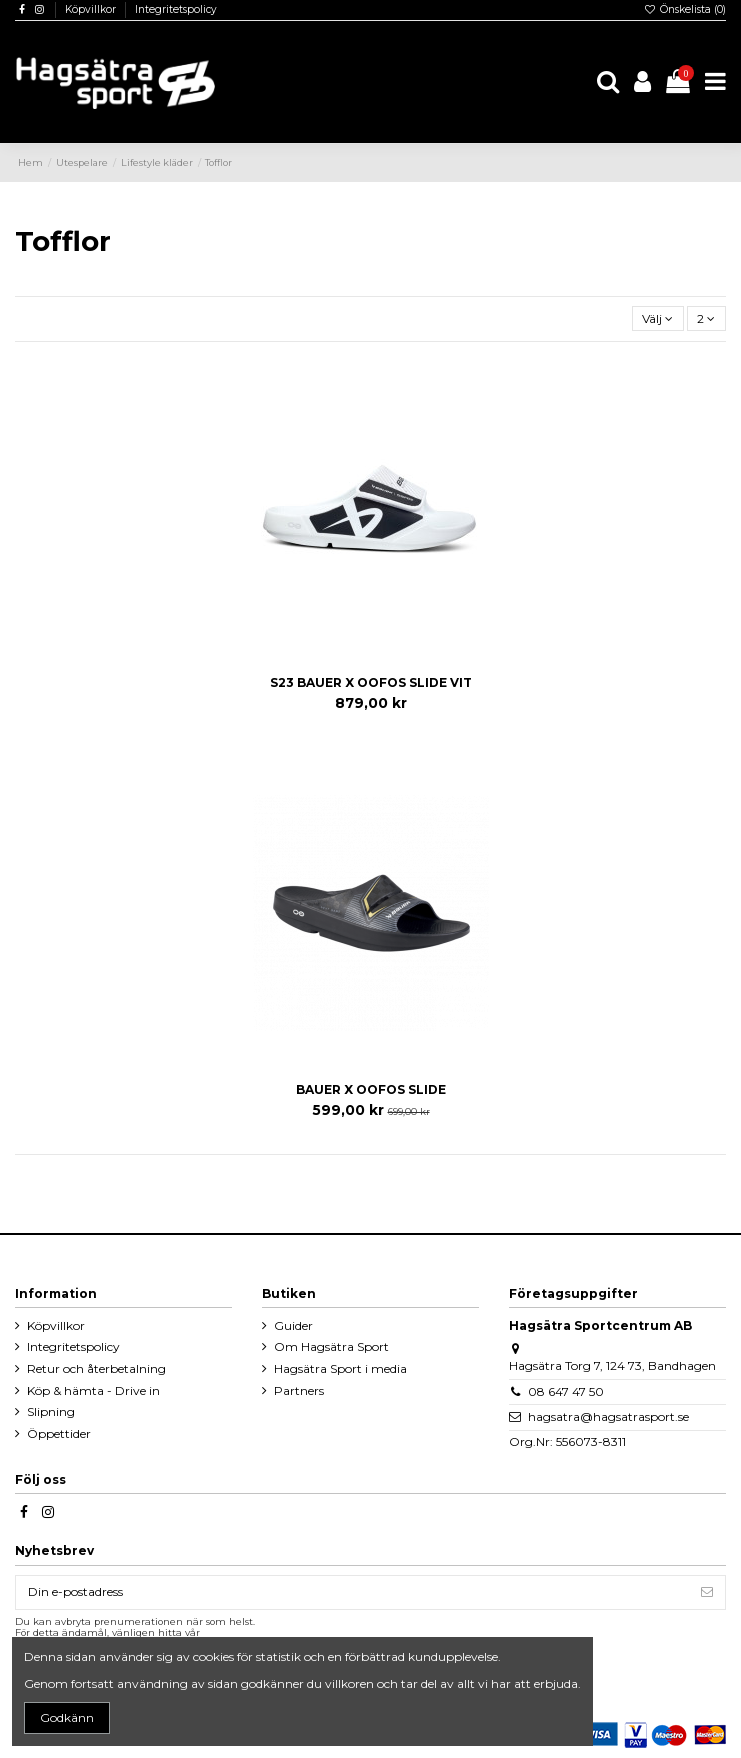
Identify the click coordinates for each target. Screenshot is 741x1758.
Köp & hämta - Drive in (93, 1390)
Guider (293, 1325)
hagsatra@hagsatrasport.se (608, 1416)
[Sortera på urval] (658, 318)
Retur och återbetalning (96, 1368)
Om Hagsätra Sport (331, 1346)
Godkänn (67, 1717)
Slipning (51, 1411)
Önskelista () (685, 9)
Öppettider (59, 1433)
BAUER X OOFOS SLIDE (371, 1089)
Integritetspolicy (176, 9)
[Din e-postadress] (352, 1592)
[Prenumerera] (707, 1592)
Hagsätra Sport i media (340, 1368)
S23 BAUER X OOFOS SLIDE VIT (371, 682)
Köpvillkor (92, 9)
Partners (299, 1390)
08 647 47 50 (566, 1391)
